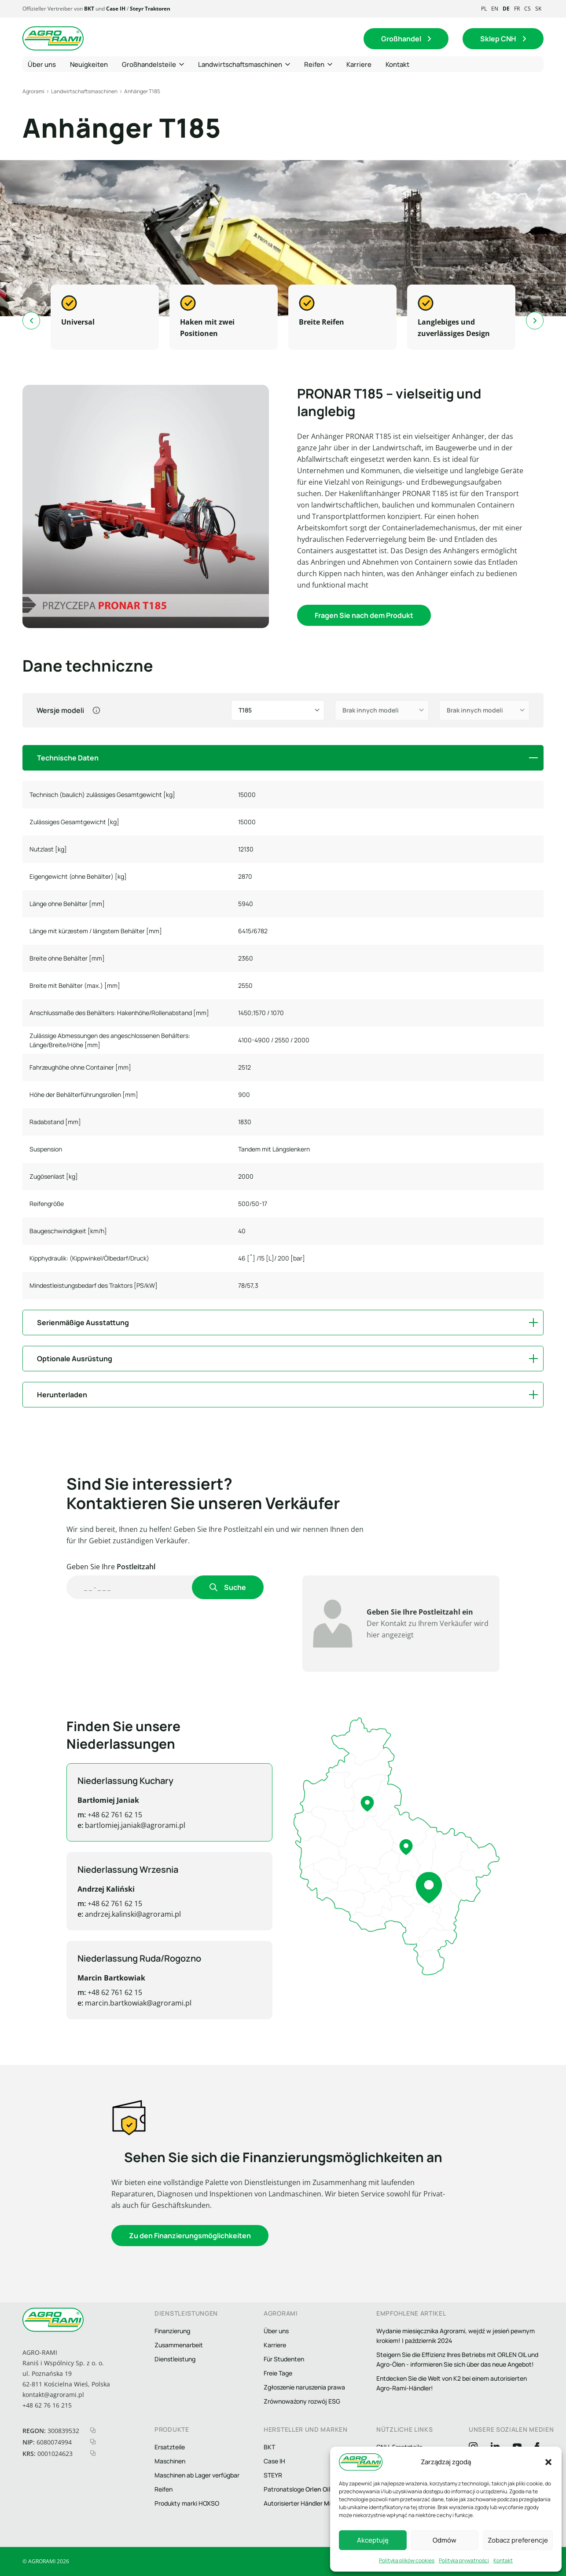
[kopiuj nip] (93, 2441)
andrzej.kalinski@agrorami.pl (99, 1914)
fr (517, 8)
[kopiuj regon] (93, 2430)
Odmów (444, 2540)
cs (527, 8)
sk (538, 8)
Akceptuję (373, 2540)
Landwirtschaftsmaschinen (84, 91)
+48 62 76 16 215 (47, 2405)
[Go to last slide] (31, 320)
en (494, 8)
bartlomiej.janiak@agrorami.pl (101, 1825)
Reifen (163, 2489)
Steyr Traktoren (150, 8)
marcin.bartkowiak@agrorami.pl (104, 2003)
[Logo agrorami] (53, 38)
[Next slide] (535, 320)
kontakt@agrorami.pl (53, 2394)
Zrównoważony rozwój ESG (302, 2401)
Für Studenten (284, 2359)
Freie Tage (278, 2373)
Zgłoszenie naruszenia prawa (304, 2387)
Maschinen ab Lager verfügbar (196, 2475)
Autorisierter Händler (309, 2503)
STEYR (273, 2475)
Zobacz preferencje (518, 2540)
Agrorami (33, 91)
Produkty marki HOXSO (186, 2503)
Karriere (275, 2345)
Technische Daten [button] (68, 758)
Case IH (115, 8)
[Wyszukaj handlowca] (130, 1587)
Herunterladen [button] (62, 1394)
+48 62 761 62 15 (80, 1815)
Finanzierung (172, 2331)
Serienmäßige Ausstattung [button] (83, 1322)
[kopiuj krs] (93, 2453)
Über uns (276, 2331)
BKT (89, 8)
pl (484, 8)
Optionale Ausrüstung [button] (74, 1358)
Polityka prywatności (464, 2560)
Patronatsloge (297, 2489)
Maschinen (169, 2461)
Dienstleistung (174, 2359)
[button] (548, 2462)
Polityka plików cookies (406, 2560)
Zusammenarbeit (178, 2345)
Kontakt (503, 2560)
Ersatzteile (169, 2447)
